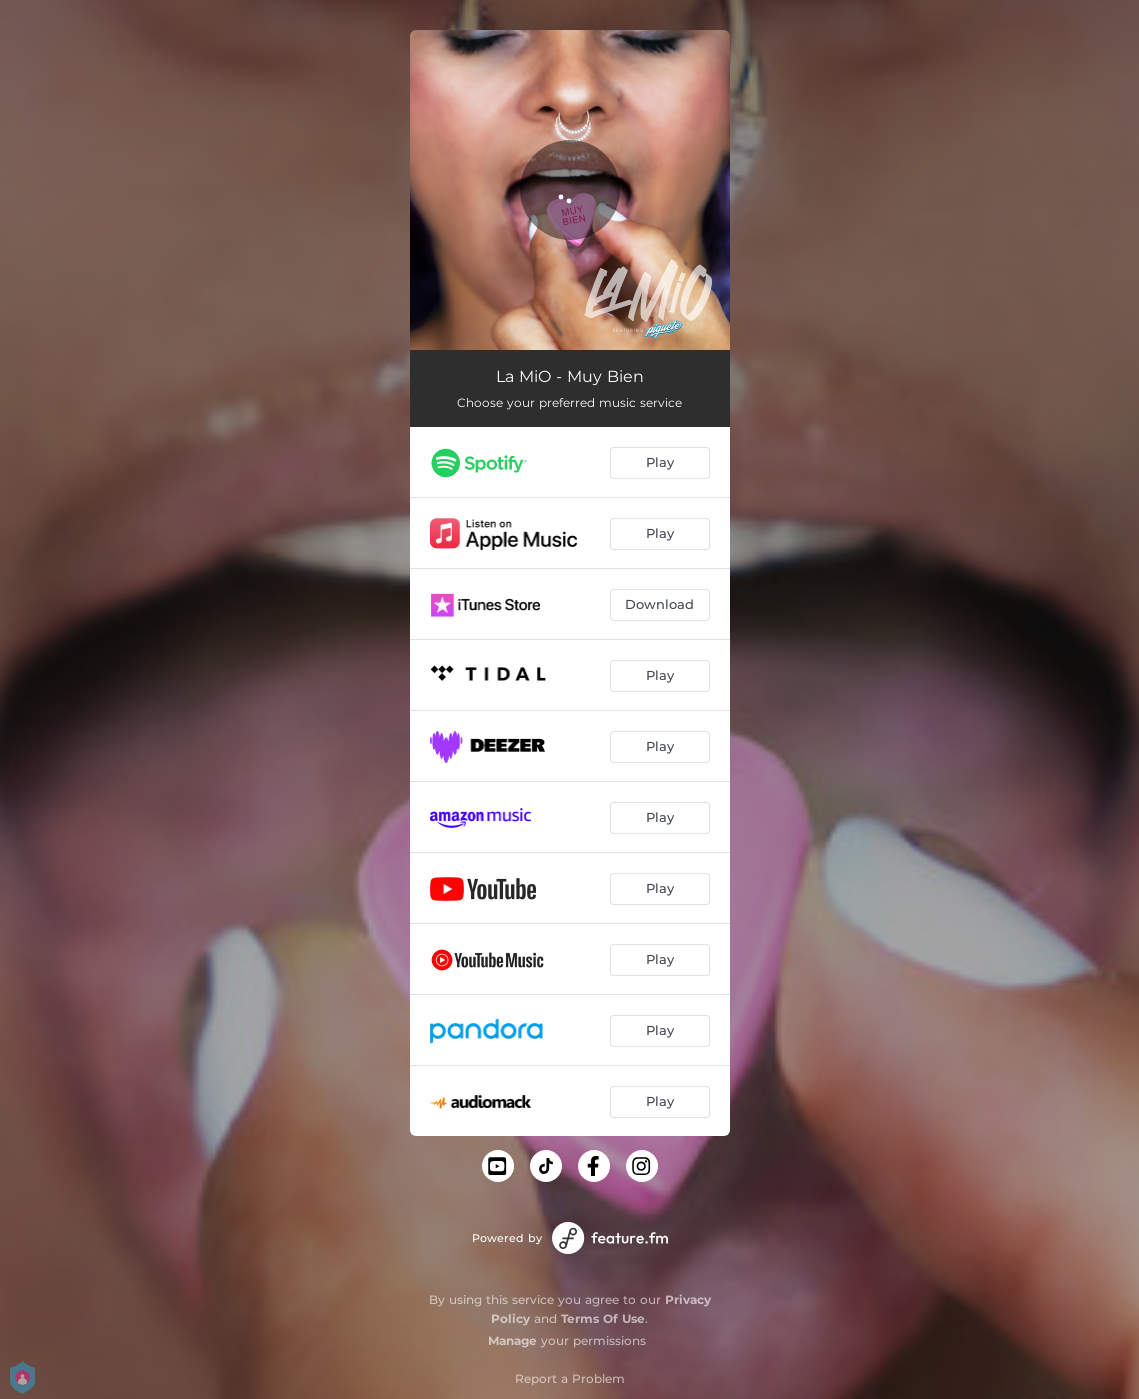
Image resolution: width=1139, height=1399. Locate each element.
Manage (512, 1340)
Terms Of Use (603, 1318)
